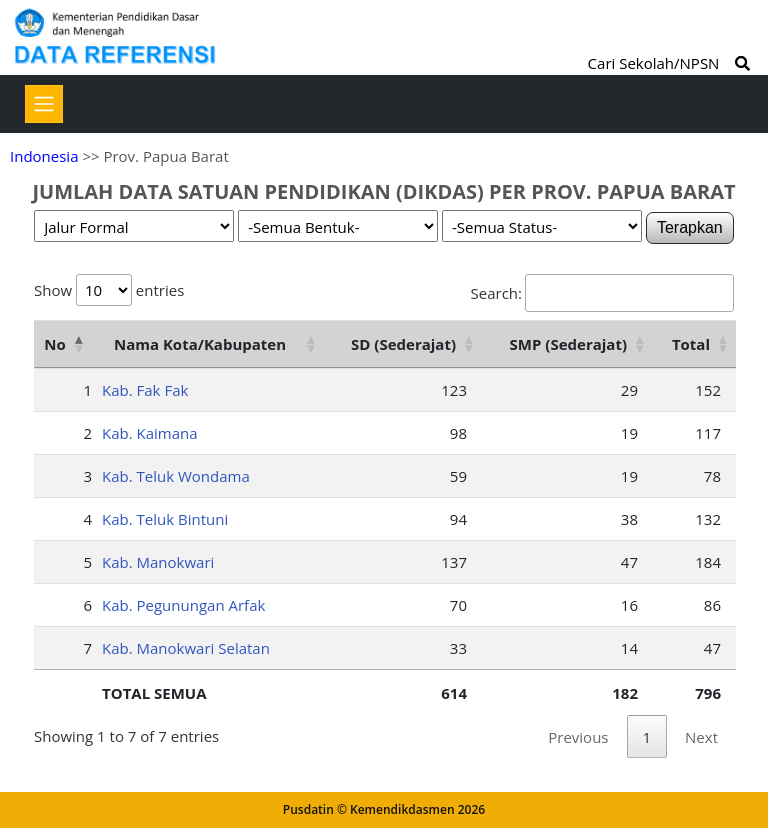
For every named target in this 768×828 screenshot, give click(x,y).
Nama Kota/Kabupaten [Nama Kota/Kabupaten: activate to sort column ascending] (200, 344)
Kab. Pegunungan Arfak (183, 605)
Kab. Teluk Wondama (176, 476)
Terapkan (690, 227)
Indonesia (44, 156)
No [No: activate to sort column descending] (54, 344)
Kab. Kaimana (150, 433)
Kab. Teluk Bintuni (165, 519)
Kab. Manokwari (158, 562)
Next (701, 737)
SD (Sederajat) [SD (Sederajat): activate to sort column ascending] (403, 344)
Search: (602, 293)
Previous (578, 737)
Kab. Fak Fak (145, 390)
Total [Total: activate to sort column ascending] (691, 344)
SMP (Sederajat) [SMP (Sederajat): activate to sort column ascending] (568, 344)
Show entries (109, 290)
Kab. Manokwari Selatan (186, 648)
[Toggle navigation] (44, 104)
